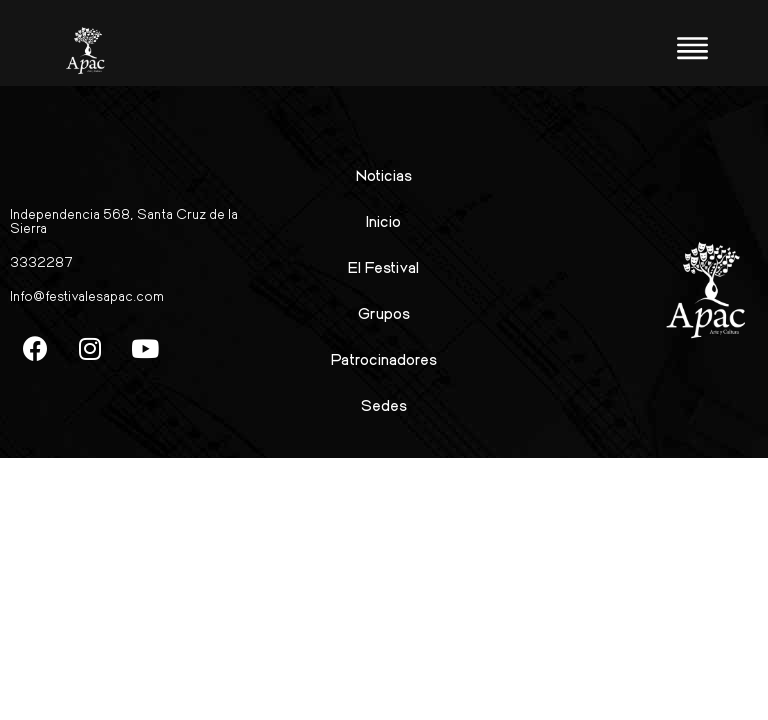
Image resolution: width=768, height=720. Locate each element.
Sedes (384, 404)
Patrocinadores (384, 358)
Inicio (383, 220)
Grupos (384, 312)
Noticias (384, 174)
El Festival (383, 266)
